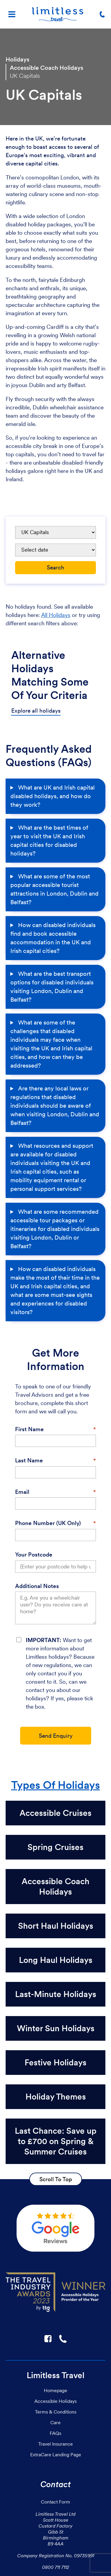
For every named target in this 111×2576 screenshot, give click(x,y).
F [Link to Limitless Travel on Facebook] (48, 2338)
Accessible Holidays (55, 2401)
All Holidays (55, 615)
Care (55, 2422)
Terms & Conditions (55, 2412)
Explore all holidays (36, 710)
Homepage (55, 2390)
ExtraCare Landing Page (55, 2454)
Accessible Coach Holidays (46, 68)
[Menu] (12, 14)
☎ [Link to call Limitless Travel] (63, 2338)
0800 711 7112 (55, 2567)
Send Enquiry (56, 1735)
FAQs (55, 2433)
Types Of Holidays (55, 1785)
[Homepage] (57, 14)
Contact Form (55, 2502)
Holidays (17, 59)
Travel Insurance (55, 2444)
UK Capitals (25, 76)
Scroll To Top (55, 2179)
